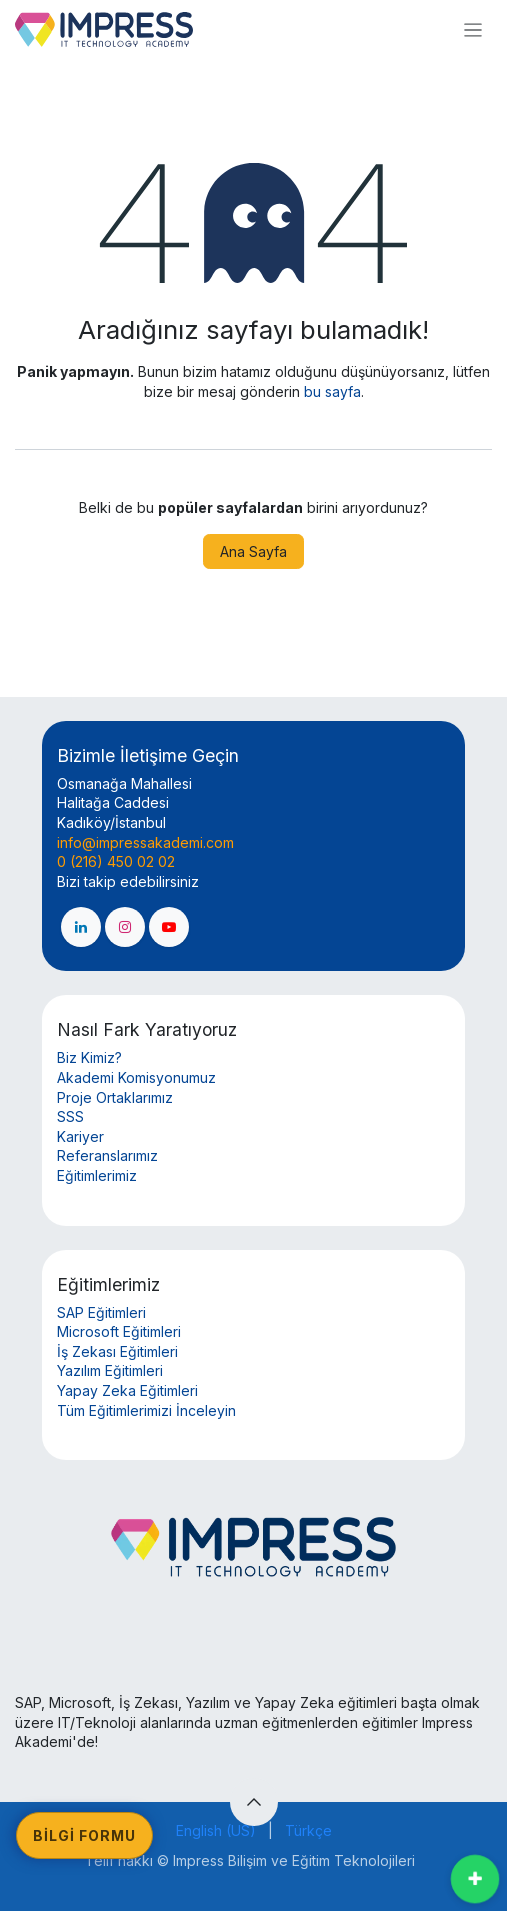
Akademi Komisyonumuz (136, 1077)
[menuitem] (216, 1831)
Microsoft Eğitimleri (119, 1331)
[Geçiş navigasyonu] (473, 29)
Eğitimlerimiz (97, 1175)
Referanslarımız (107, 1155)
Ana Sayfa (253, 551)
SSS (70, 1116)
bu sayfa (332, 391)
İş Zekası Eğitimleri (117, 1351)
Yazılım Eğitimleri (110, 1370)
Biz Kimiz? (89, 1057)
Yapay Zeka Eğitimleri (127, 1390)
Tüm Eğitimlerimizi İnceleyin (146, 1410)
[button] (254, 1802)
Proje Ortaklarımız (115, 1097)
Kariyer (80, 1136)
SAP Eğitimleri (101, 1312)
